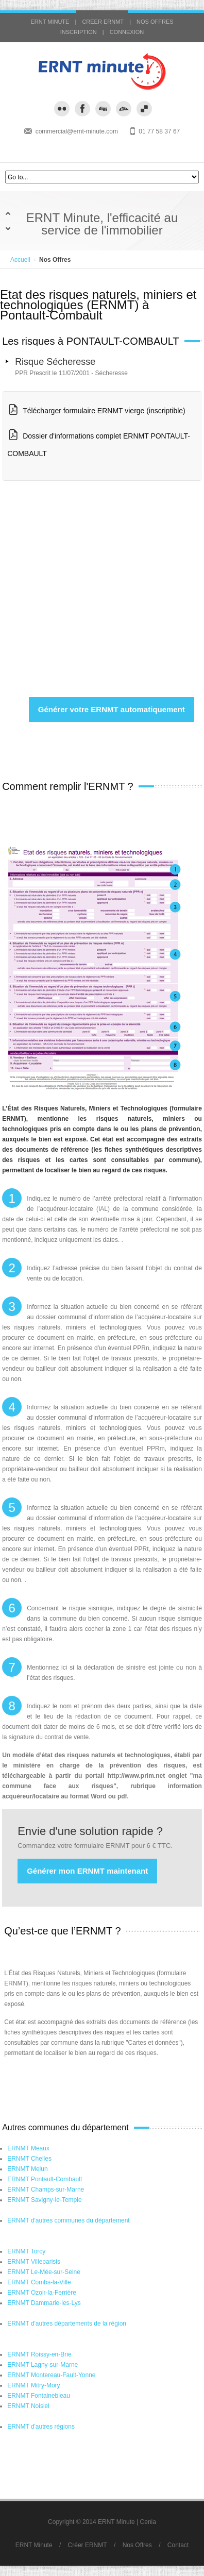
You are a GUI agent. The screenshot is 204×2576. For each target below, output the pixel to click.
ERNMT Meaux (28, 2148)
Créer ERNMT (87, 2545)
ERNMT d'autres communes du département (68, 2220)
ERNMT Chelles (29, 2158)
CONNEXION (127, 32)
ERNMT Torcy (26, 2251)
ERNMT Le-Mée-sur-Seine (43, 2272)
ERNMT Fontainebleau (38, 2395)
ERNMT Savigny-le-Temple (44, 2199)
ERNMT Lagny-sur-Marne (42, 2364)
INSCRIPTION (78, 32)
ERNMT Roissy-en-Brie (39, 2354)
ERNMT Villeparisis (33, 2261)
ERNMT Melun (27, 2169)
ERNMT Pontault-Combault (44, 2179)
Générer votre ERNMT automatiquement (111, 709)
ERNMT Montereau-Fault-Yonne (51, 2375)
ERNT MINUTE (49, 22)
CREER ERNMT (103, 22)
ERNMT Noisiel (28, 2406)
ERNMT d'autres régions (41, 2426)
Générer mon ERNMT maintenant (87, 1870)
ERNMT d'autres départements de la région (66, 2323)
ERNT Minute (34, 2545)
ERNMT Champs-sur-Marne (45, 2189)
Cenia (148, 2522)
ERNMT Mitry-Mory (33, 2385)
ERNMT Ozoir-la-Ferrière (41, 2292)
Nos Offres (137, 2545)
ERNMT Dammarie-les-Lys (44, 2302)
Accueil (20, 259)
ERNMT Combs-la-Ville (39, 2282)
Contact (178, 2545)
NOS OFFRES (155, 22)
